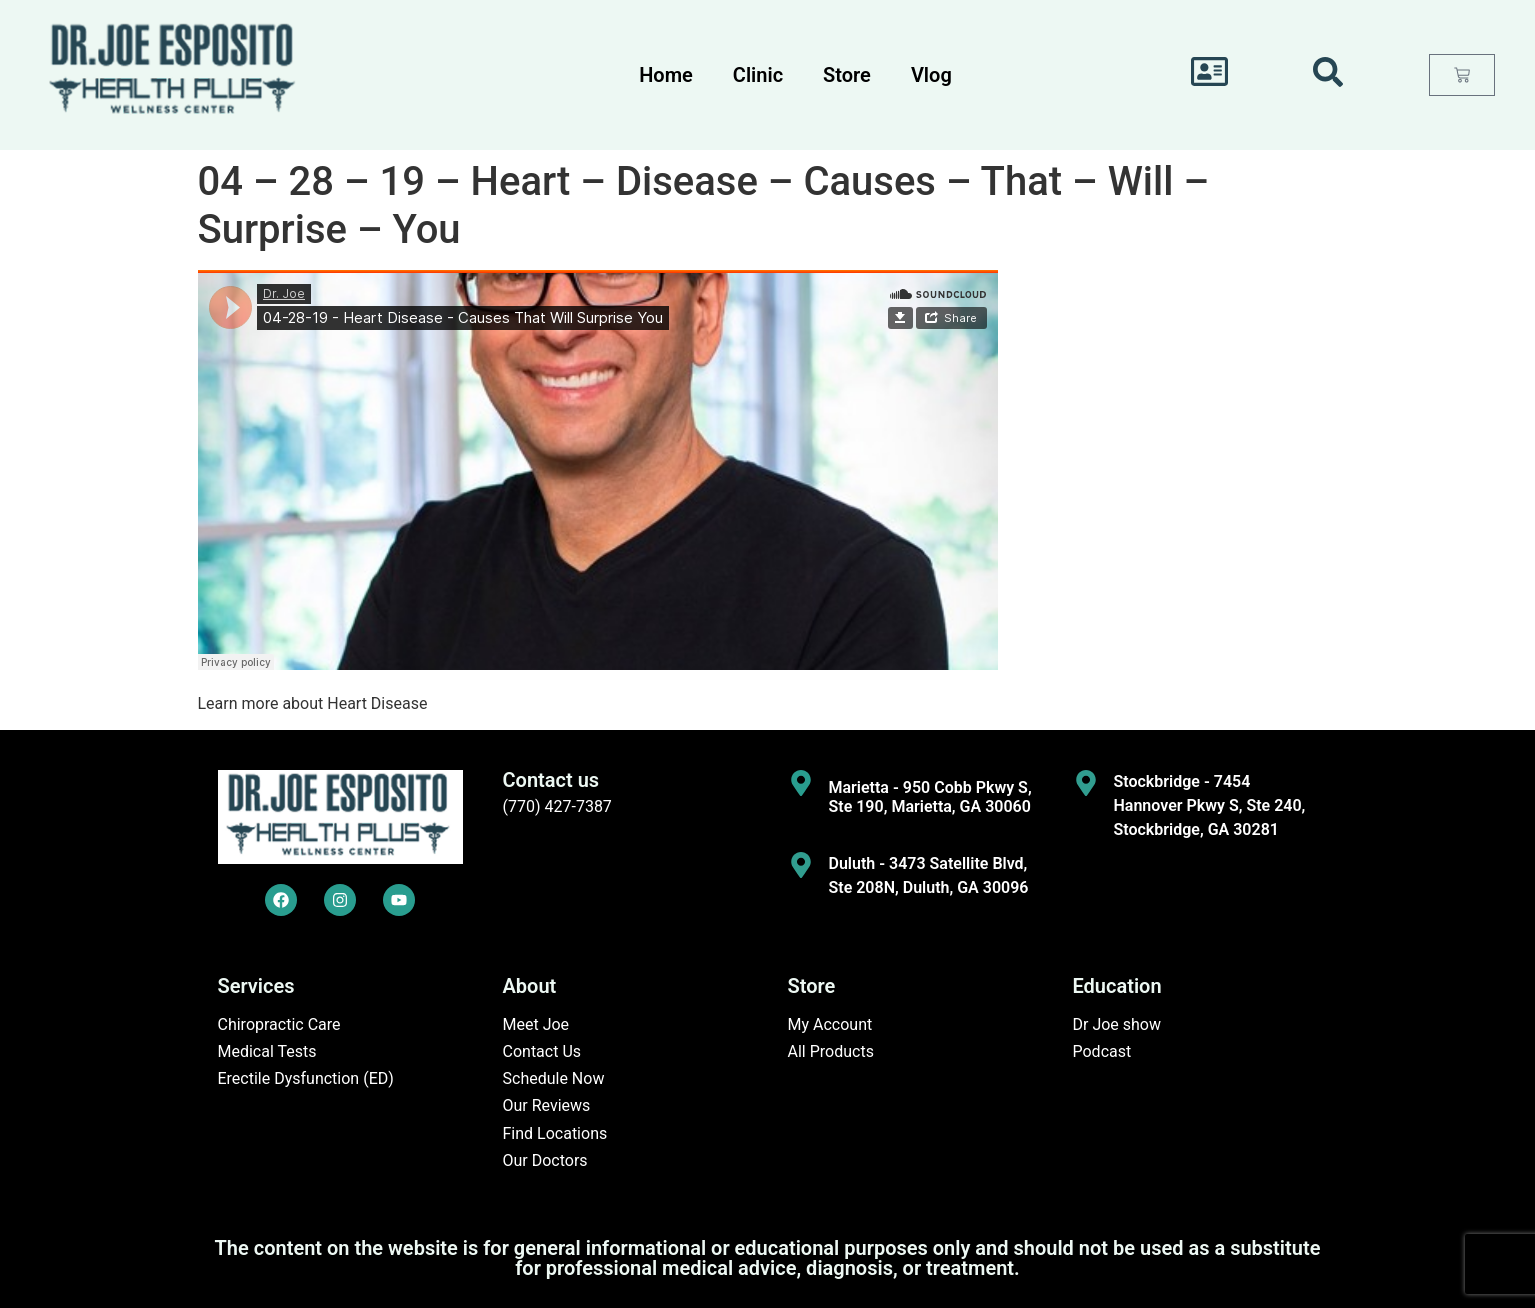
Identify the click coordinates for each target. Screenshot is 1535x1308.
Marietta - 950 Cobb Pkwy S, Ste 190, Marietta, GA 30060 (930, 797)
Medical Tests (267, 1051)
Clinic (758, 75)
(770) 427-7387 (557, 806)
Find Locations (555, 1133)
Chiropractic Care (279, 1024)
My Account (830, 1024)
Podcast (1102, 1051)
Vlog (931, 75)
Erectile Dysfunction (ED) (306, 1078)
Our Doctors (545, 1160)
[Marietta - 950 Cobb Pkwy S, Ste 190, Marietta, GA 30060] (801, 783)
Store (847, 75)
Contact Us (542, 1051)
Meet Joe (536, 1024)
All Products (831, 1051)
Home (666, 75)
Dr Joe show (1117, 1024)
